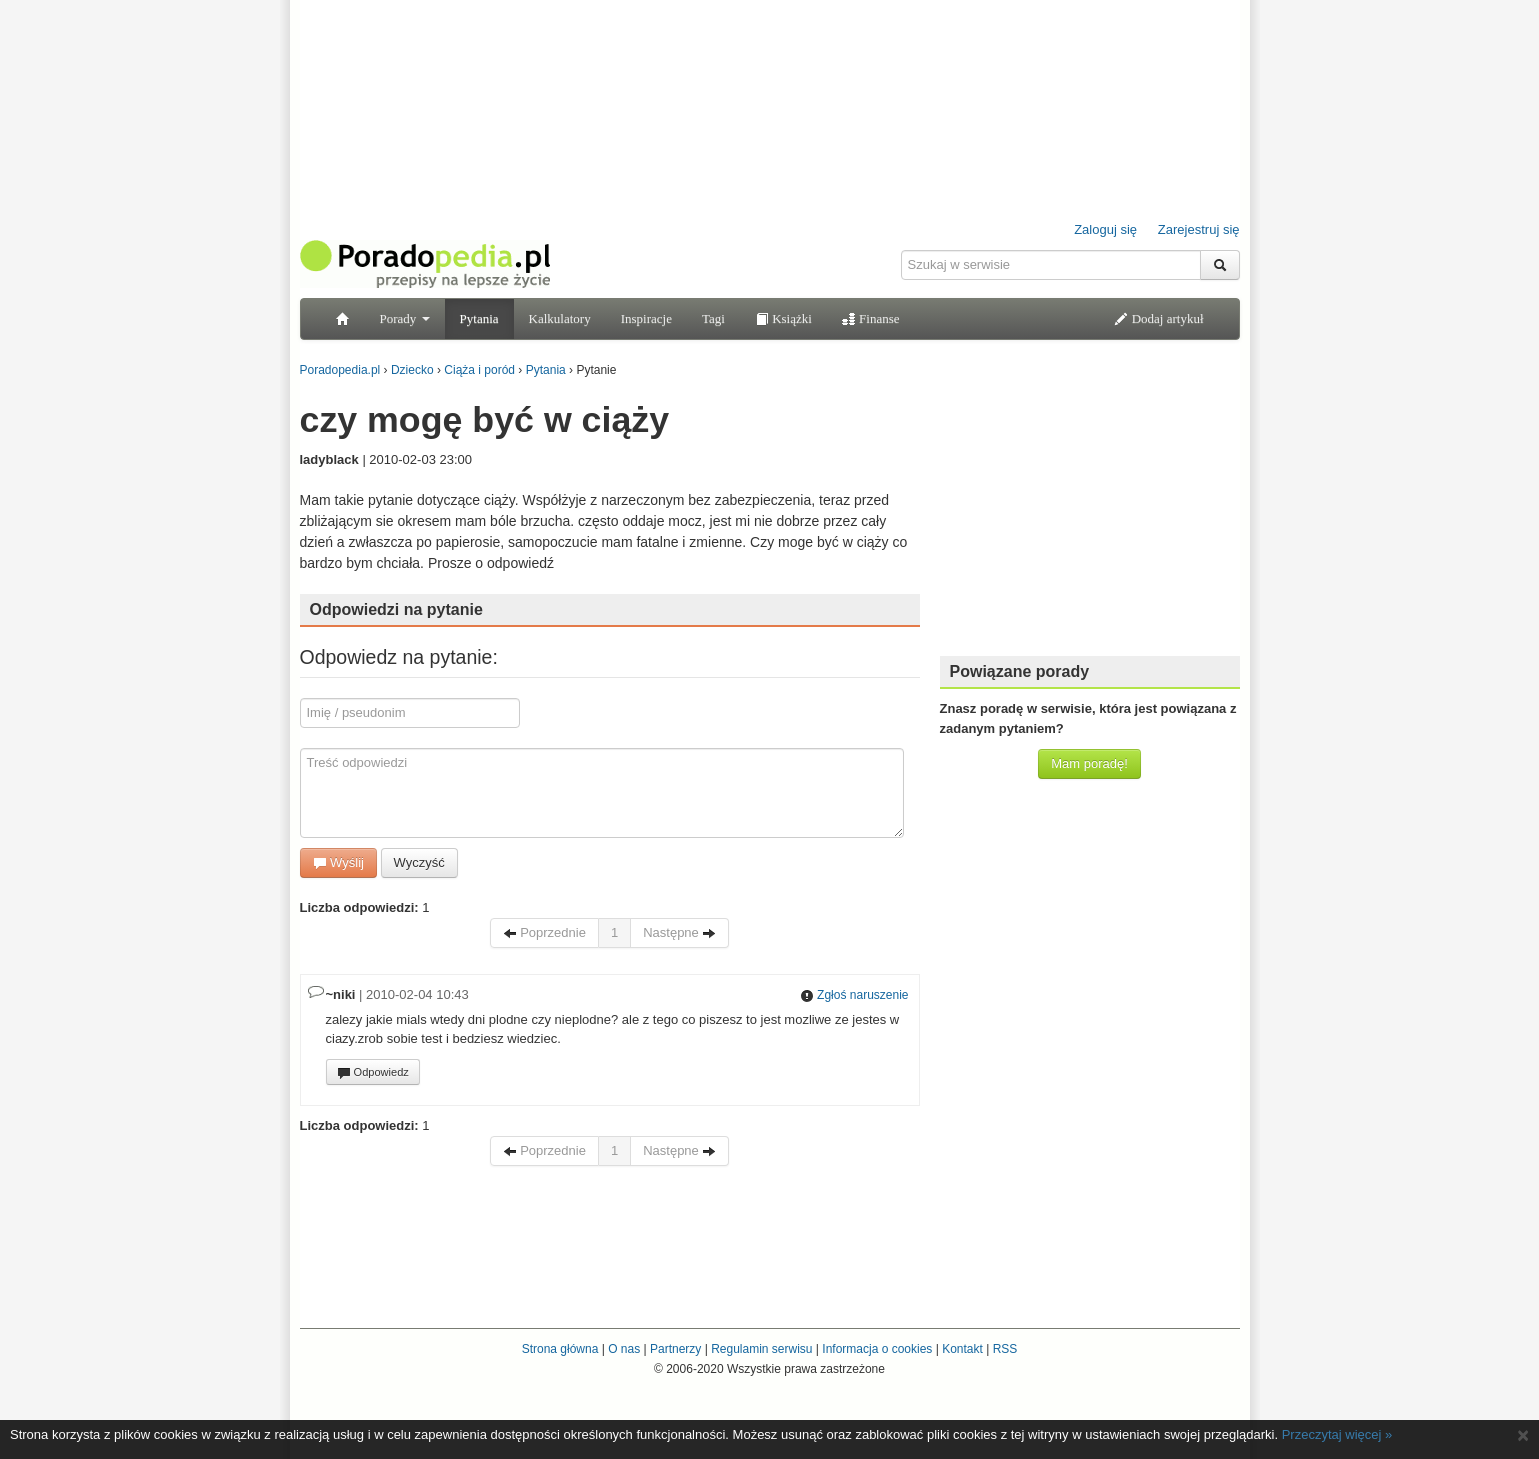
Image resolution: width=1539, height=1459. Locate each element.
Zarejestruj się (1199, 229)
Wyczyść (419, 862)
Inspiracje (646, 318)
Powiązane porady (1020, 671)
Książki (783, 318)
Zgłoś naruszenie (854, 995)
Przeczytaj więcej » (1337, 1434)
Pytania (479, 318)
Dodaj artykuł (1158, 318)
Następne (679, 932)
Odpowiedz (373, 1073)
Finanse (871, 318)
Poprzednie (544, 932)
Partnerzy (675, 1349)
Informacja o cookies (877, 1349)
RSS (1005, 1349)
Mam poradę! (1089, 763)
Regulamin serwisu (761, 1349)
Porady (405, 318)
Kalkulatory (560, 318)
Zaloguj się (1105, 229)
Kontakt (962, 1349)
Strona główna (560, 1349)
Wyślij (338, 862)
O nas (624, 1349)
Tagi (713, 318)
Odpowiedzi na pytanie (396, 609)
